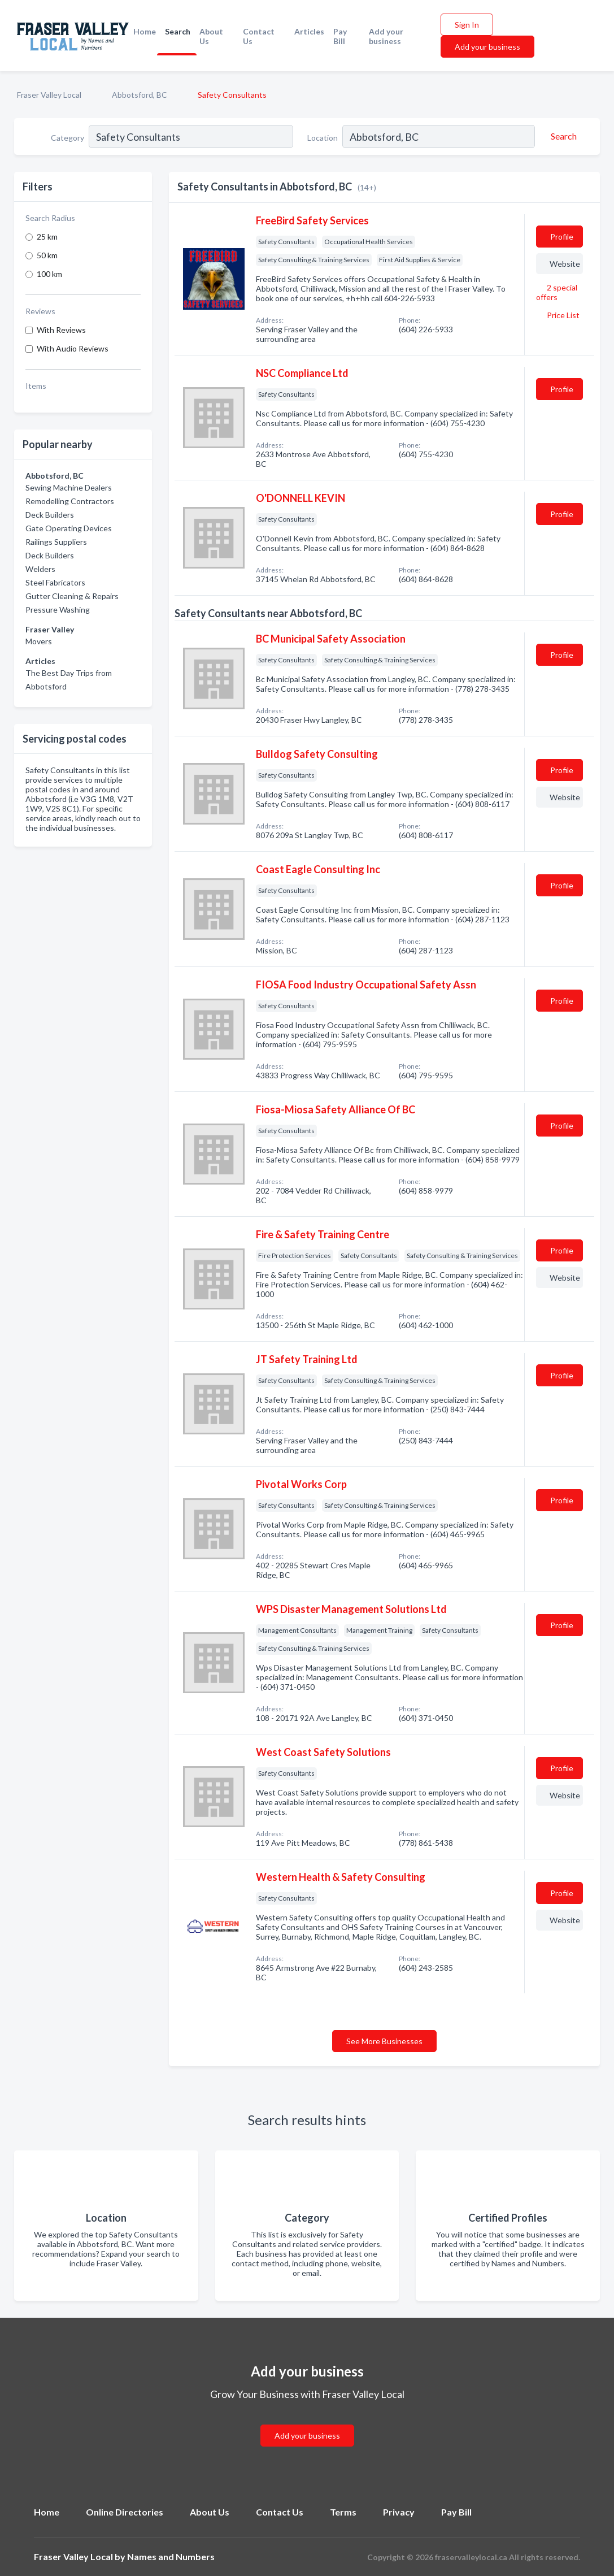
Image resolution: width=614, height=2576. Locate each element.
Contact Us (259, 36)
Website (565, 263)
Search (177, 31)
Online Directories (124, 2511)
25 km (47, 236)
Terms (343, 2511)
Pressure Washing (57, 609)
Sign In (467, 24)
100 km (49, 274)
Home (144, 31)
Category (67, 137)
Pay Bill (340, 36)
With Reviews (61, 330)
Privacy (399, 2511)
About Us (211, 36)
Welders (40, 569)
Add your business (386, 36)
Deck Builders (49, 514)
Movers (38, 641)
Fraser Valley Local (49, 94)
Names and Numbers (171, 2556)
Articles (309, 31)
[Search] (562, 136)
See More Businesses (384, 2041)
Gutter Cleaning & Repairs (72, 596)
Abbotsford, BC (139, 94)
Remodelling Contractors (69, 501)
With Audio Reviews (72, 348)
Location (322, 137)
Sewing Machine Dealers (68, 487)
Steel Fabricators (55, 582)
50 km (47, 255)
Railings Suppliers (56, 542)
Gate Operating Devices (68, 528)
